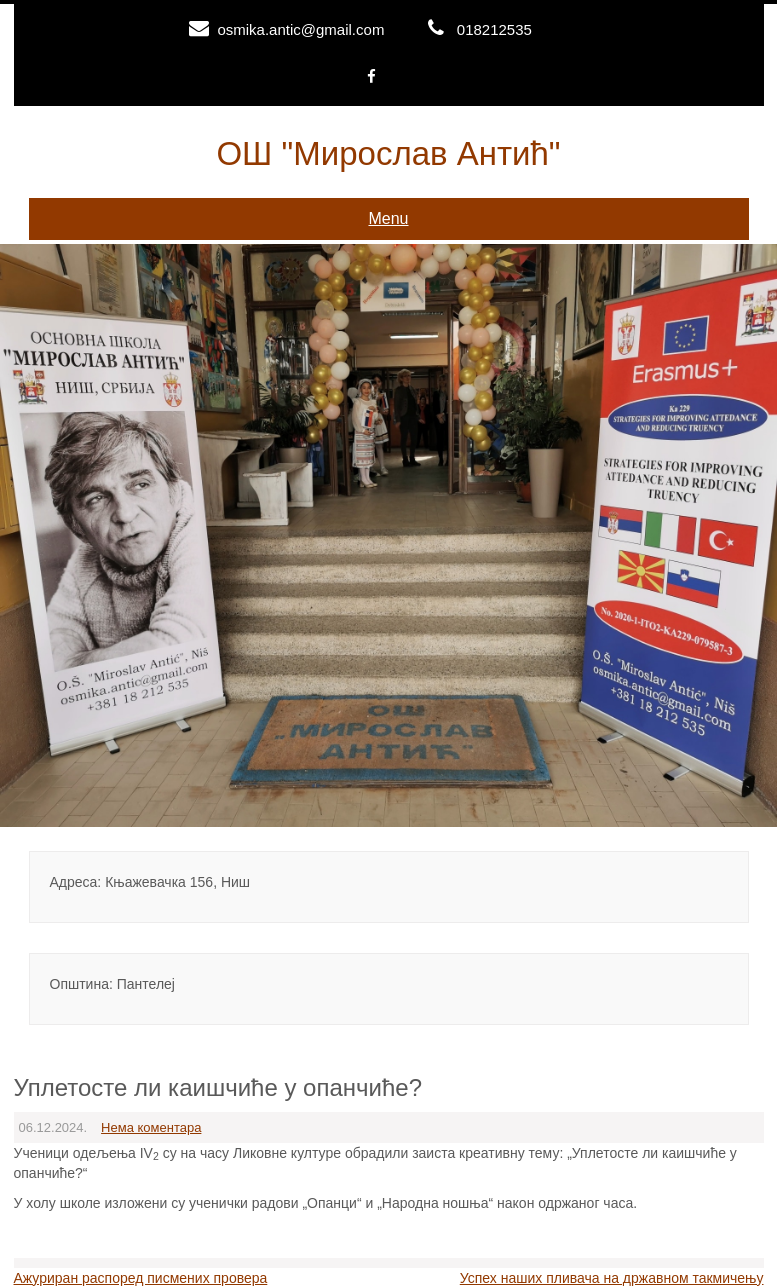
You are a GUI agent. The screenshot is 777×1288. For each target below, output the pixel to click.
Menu (388, 218)
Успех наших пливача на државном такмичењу (612, 1278)
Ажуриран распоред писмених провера (141, 1278)
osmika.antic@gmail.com (300, 29)
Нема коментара (151, 1127)
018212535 (494, 29)
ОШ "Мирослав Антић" (388, 153)
